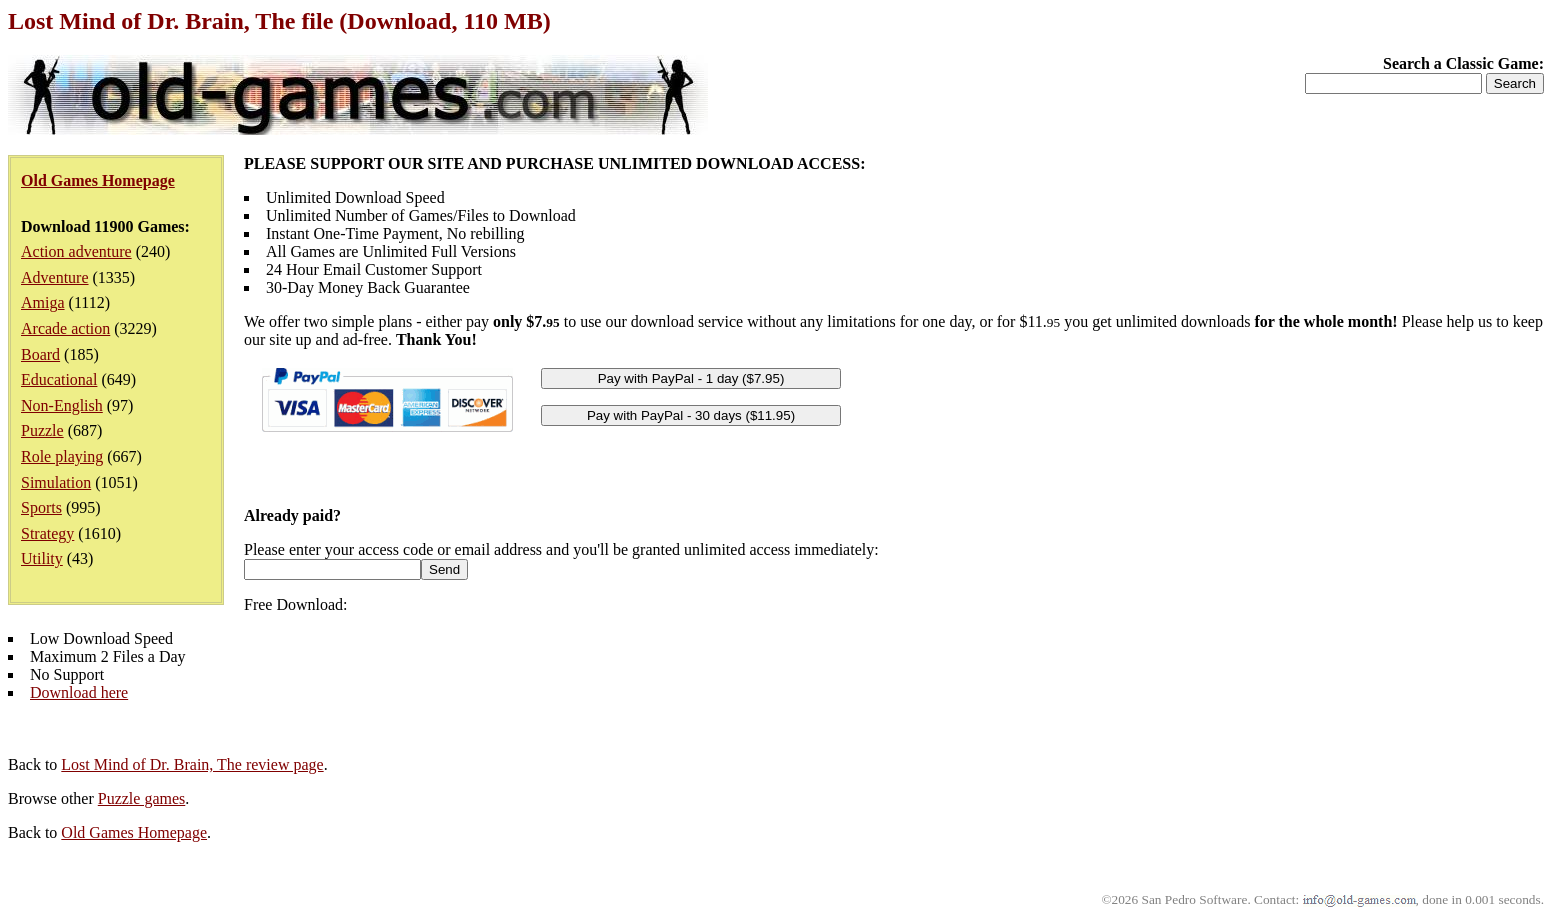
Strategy (47, 533)
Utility (42, 558)
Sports (41, 507)
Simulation (56, 482)
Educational (59, 379)
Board (40, 354)
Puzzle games (142, 798)
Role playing (62, 456)
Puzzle (42, 430)
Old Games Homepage (134, 832)
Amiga (43, 302)
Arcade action (65, 328)
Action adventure (76, 251)
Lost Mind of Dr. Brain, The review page (192, 764)
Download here (79, 692)
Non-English (62, 405)
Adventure (55, 277)
